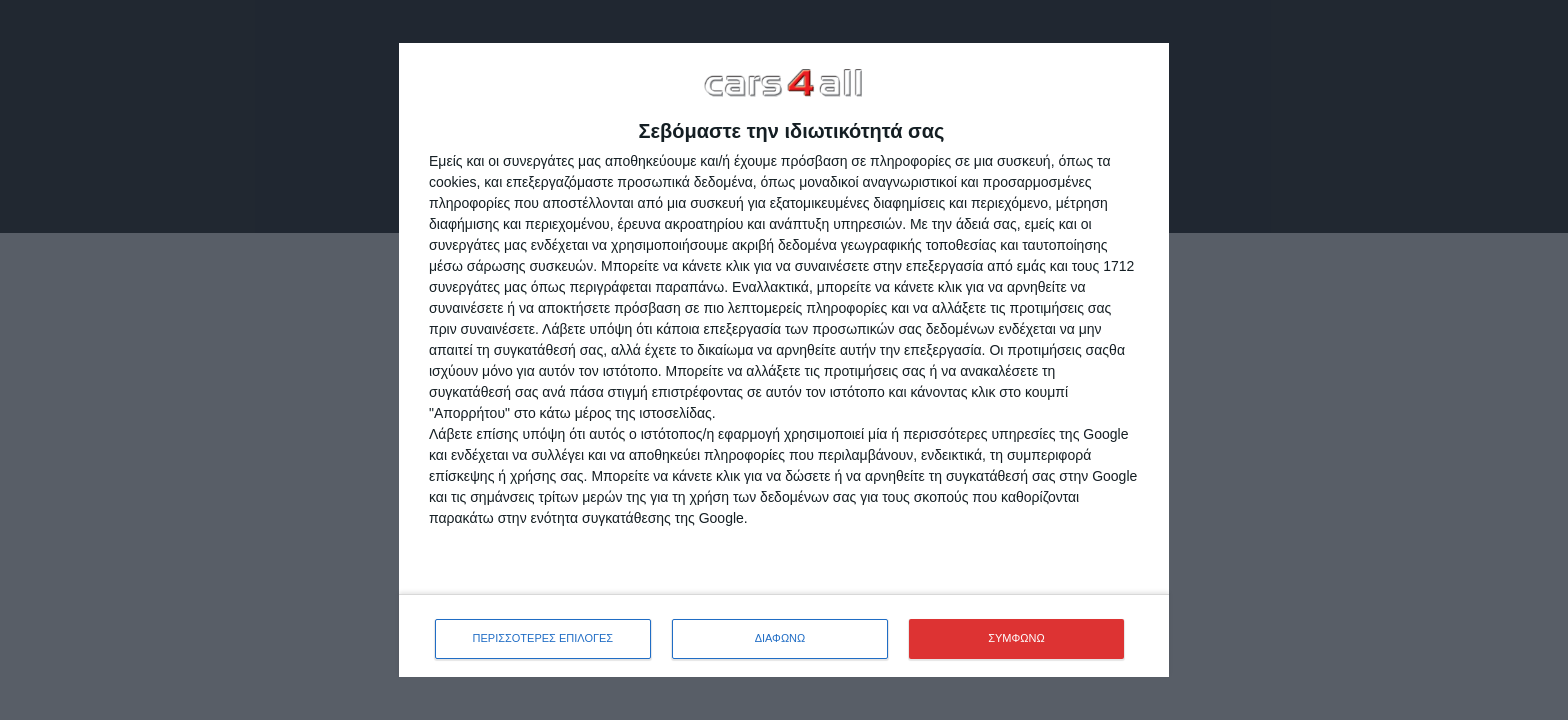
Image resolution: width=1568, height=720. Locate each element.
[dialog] (784, 359)
